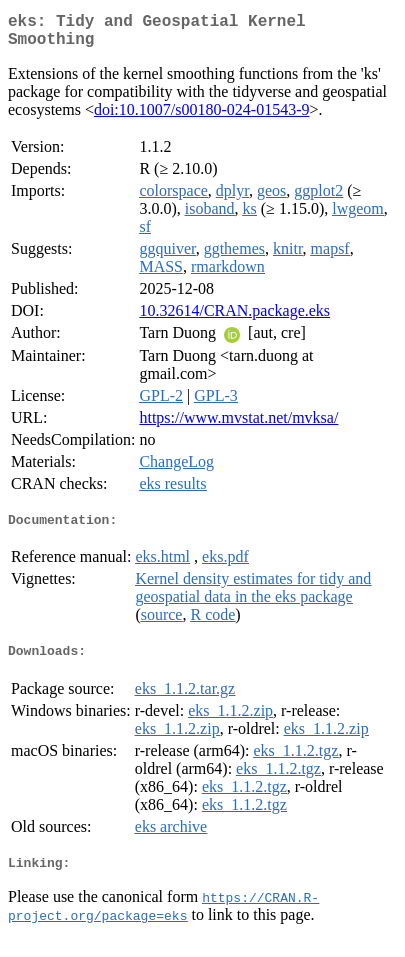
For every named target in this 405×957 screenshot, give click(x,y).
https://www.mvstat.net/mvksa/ (238, 425)
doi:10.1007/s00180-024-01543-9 (202, 117)
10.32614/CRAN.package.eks (234, 318)
